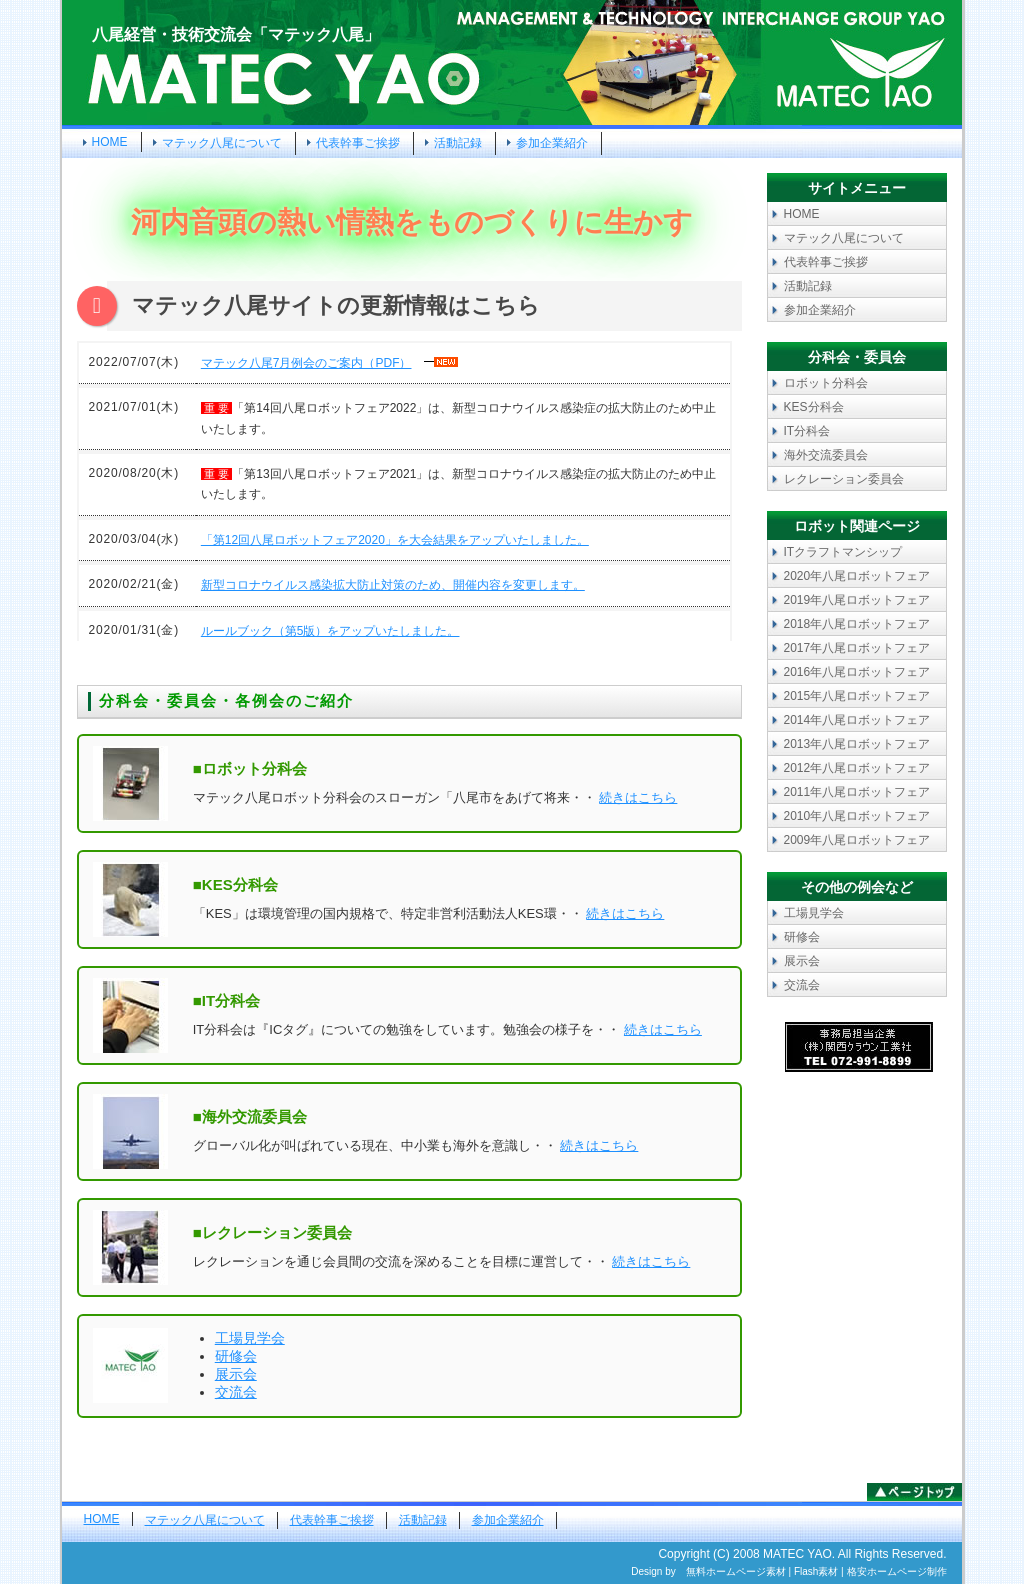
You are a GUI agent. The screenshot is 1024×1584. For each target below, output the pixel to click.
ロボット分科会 (826, 383)
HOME (110, 142)
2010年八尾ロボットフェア (857, 816)
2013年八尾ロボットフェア (857, 744)
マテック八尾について (222, 143)
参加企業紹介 (552, 143)
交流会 (236, 1392)
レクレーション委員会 (844, 479)
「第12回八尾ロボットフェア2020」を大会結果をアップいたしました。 (395, 540)
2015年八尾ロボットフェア (857, 696)
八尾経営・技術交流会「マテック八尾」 (236, 34)
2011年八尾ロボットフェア (857, 792)
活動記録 (458, 143)
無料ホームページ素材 (736, 1571)
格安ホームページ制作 (897, 1571)
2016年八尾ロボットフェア (857, 672)
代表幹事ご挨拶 (358, 143)
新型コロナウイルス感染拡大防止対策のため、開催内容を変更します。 (393, 585)
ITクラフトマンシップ (843, 552)
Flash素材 (816, 1571)
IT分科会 (807, 431)
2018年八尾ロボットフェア (857, 624)
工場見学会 (250, 1338)
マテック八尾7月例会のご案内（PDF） (306, 363)
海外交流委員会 (826, 455)
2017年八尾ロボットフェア (857, 648)
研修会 (236, 1356)
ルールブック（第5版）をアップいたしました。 (330, 631)
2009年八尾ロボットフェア (857, 840)
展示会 (236, 1374)
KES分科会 (814, 407)
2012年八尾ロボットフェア (857, 768)
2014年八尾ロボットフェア (857, 720)
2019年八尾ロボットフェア (857, 600)
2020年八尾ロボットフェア (857, 576)
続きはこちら (638, 797)
